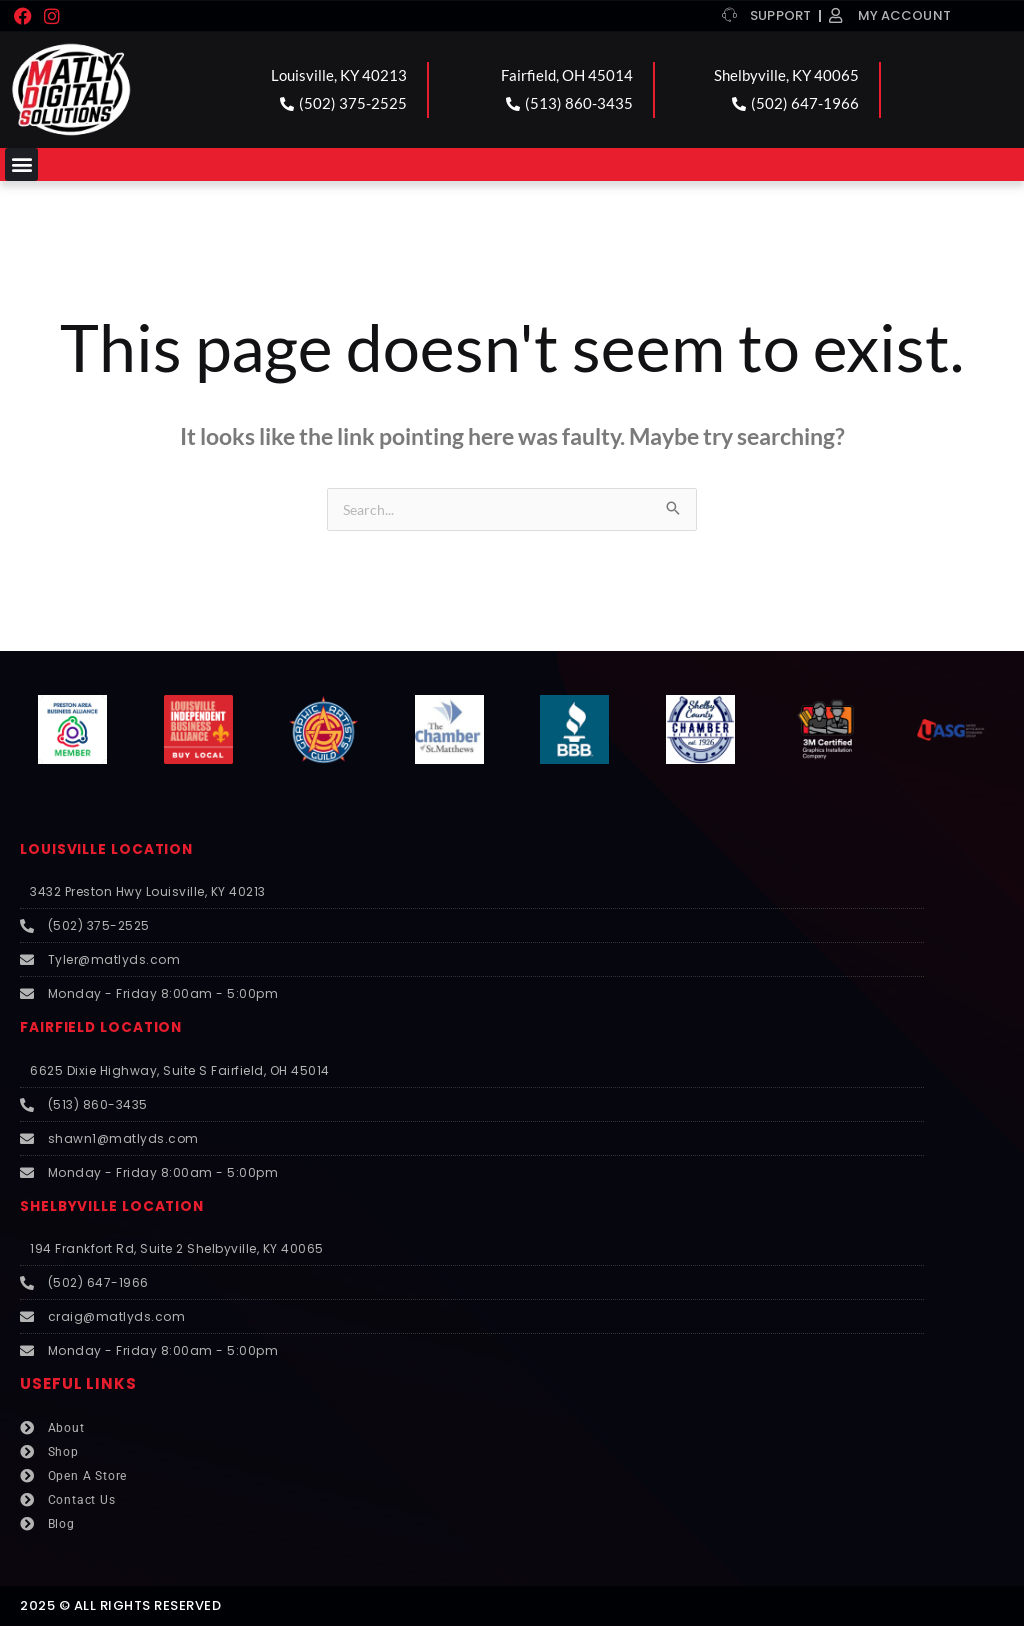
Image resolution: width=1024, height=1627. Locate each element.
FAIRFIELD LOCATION (108, 1027)
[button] (21, 164)
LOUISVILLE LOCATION (114, 849)
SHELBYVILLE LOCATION (120, 1206)
